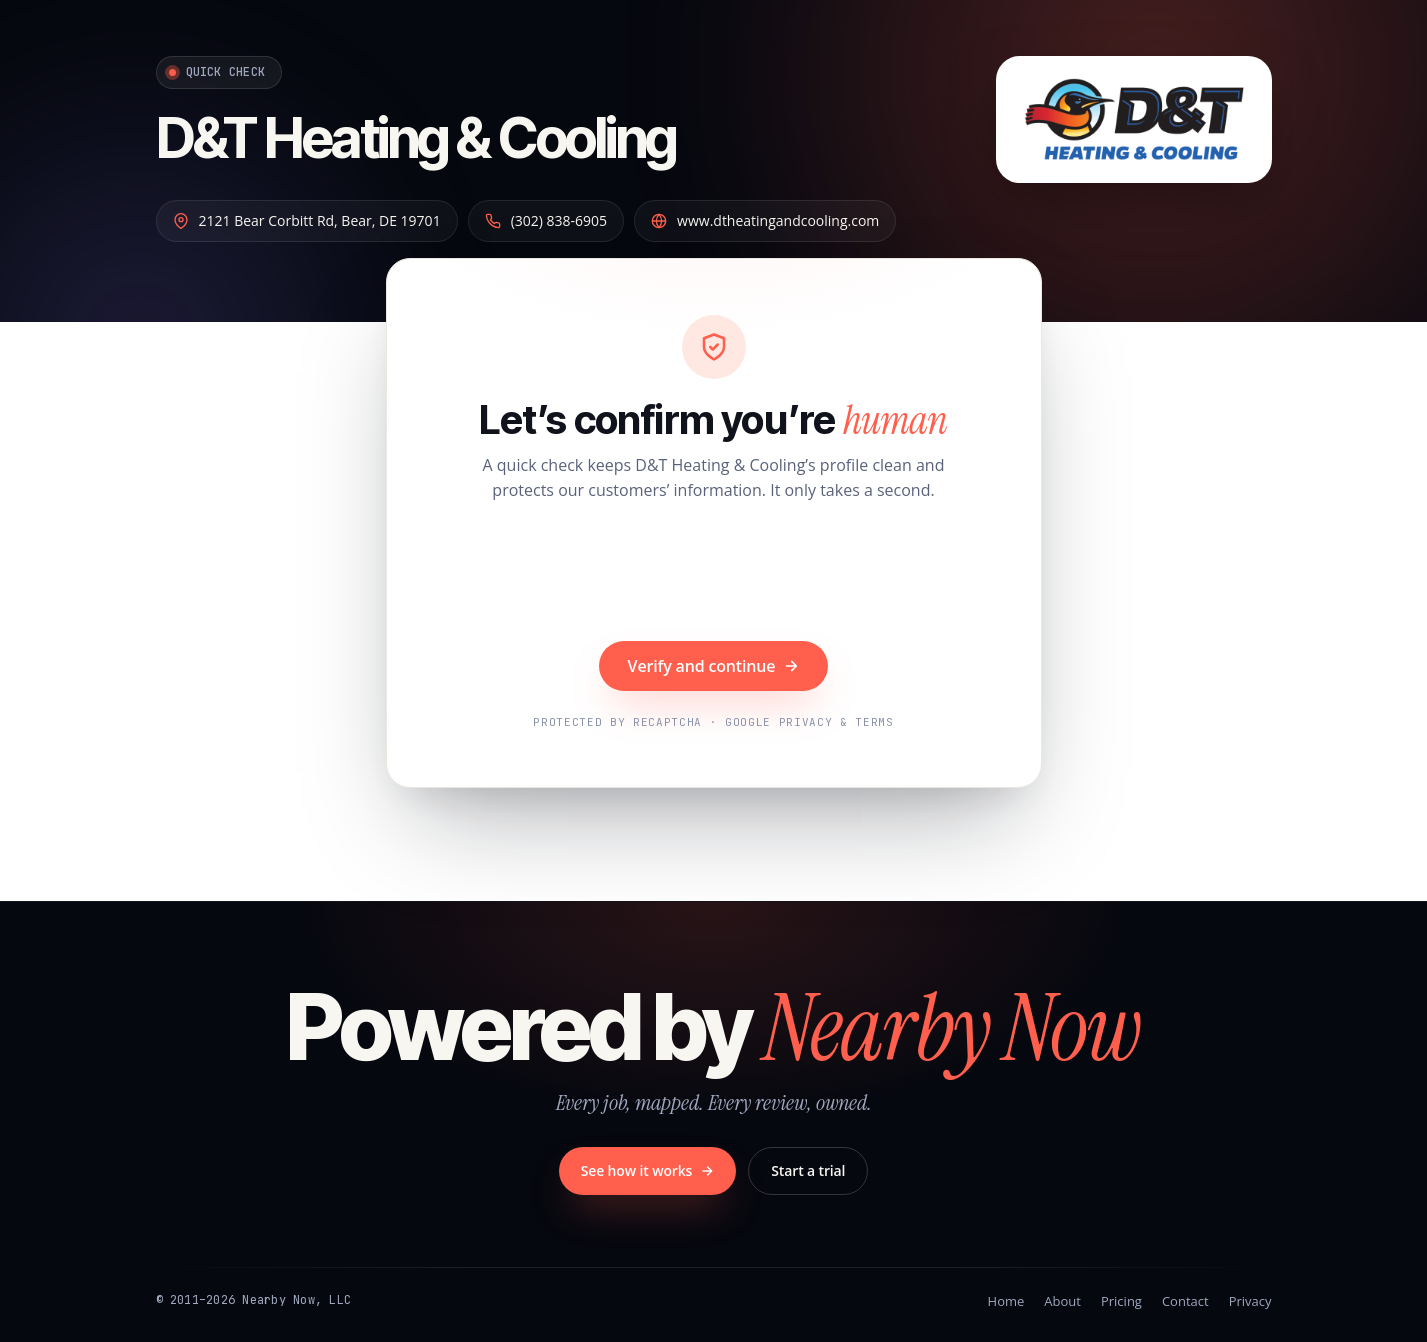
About (1062, 1301)
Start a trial (808, 1170)
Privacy (1250, 1301)
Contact (1185, 1301)
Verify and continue (714, 666)
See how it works (648, 1170)
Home (1006, 1301)
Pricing (1121, 1301)
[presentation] (714, 574)
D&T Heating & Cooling (416, 138)
